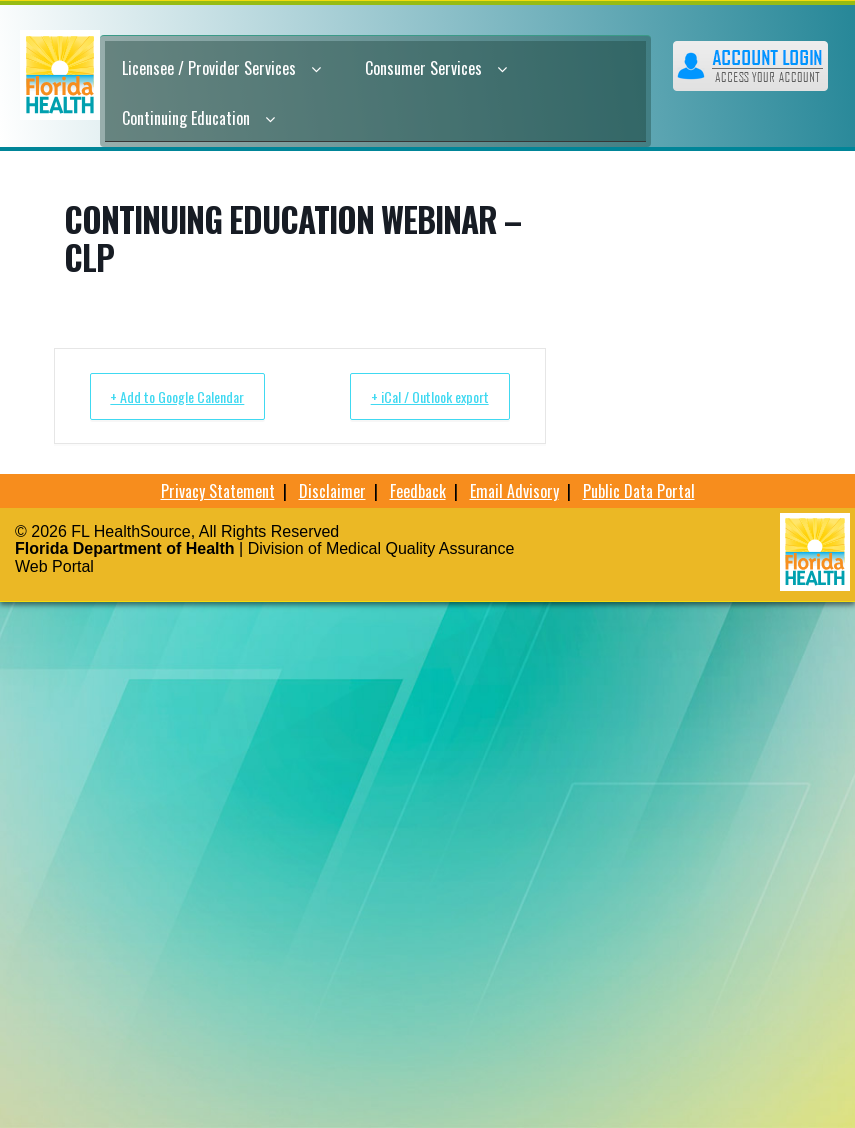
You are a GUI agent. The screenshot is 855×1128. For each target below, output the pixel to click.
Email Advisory (514, 491)
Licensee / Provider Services (221, 68)
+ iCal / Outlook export (416, 396)
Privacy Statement (218, 491)
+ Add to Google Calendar (191, 396)
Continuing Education (198, 118)
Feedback (418, 491)
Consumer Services (436, 68)
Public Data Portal (639, 491)
